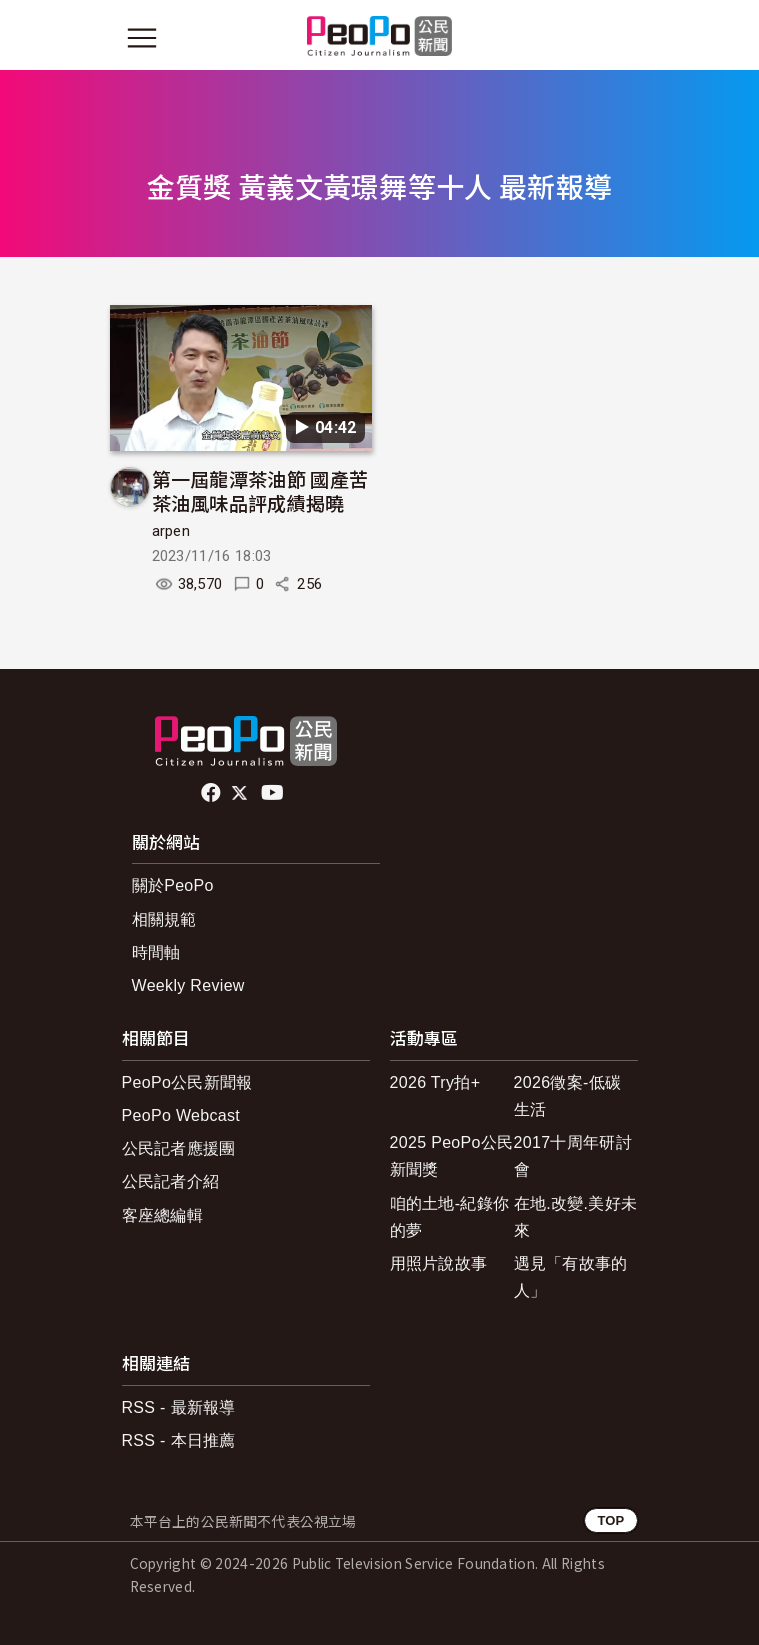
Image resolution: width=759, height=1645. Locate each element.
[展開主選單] (142, 38)
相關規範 (164, 919)
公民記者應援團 (179, 1148)
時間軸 (156, 952)
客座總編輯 (163, 1215)
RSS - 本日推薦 (179, 1440)
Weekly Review (188, 985)
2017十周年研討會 (573, 1156)
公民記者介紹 (171, 1181)
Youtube (274, 793)
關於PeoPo (173, 885)
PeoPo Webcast (181, 1115)
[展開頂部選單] (618, 38)
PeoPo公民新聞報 (187, 1082)
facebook (212, 793)
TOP (610, 1520)
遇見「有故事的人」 (571, 1277)
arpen (171, 531)
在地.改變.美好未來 (576, 1217)
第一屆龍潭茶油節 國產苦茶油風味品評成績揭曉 (260, 490)
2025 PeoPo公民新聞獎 (452, 1156)
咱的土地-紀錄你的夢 (450, 1217)
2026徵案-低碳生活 (568, 1096)
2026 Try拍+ (435, 1082)
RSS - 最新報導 (179, 1407)
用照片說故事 (439, 1263)
